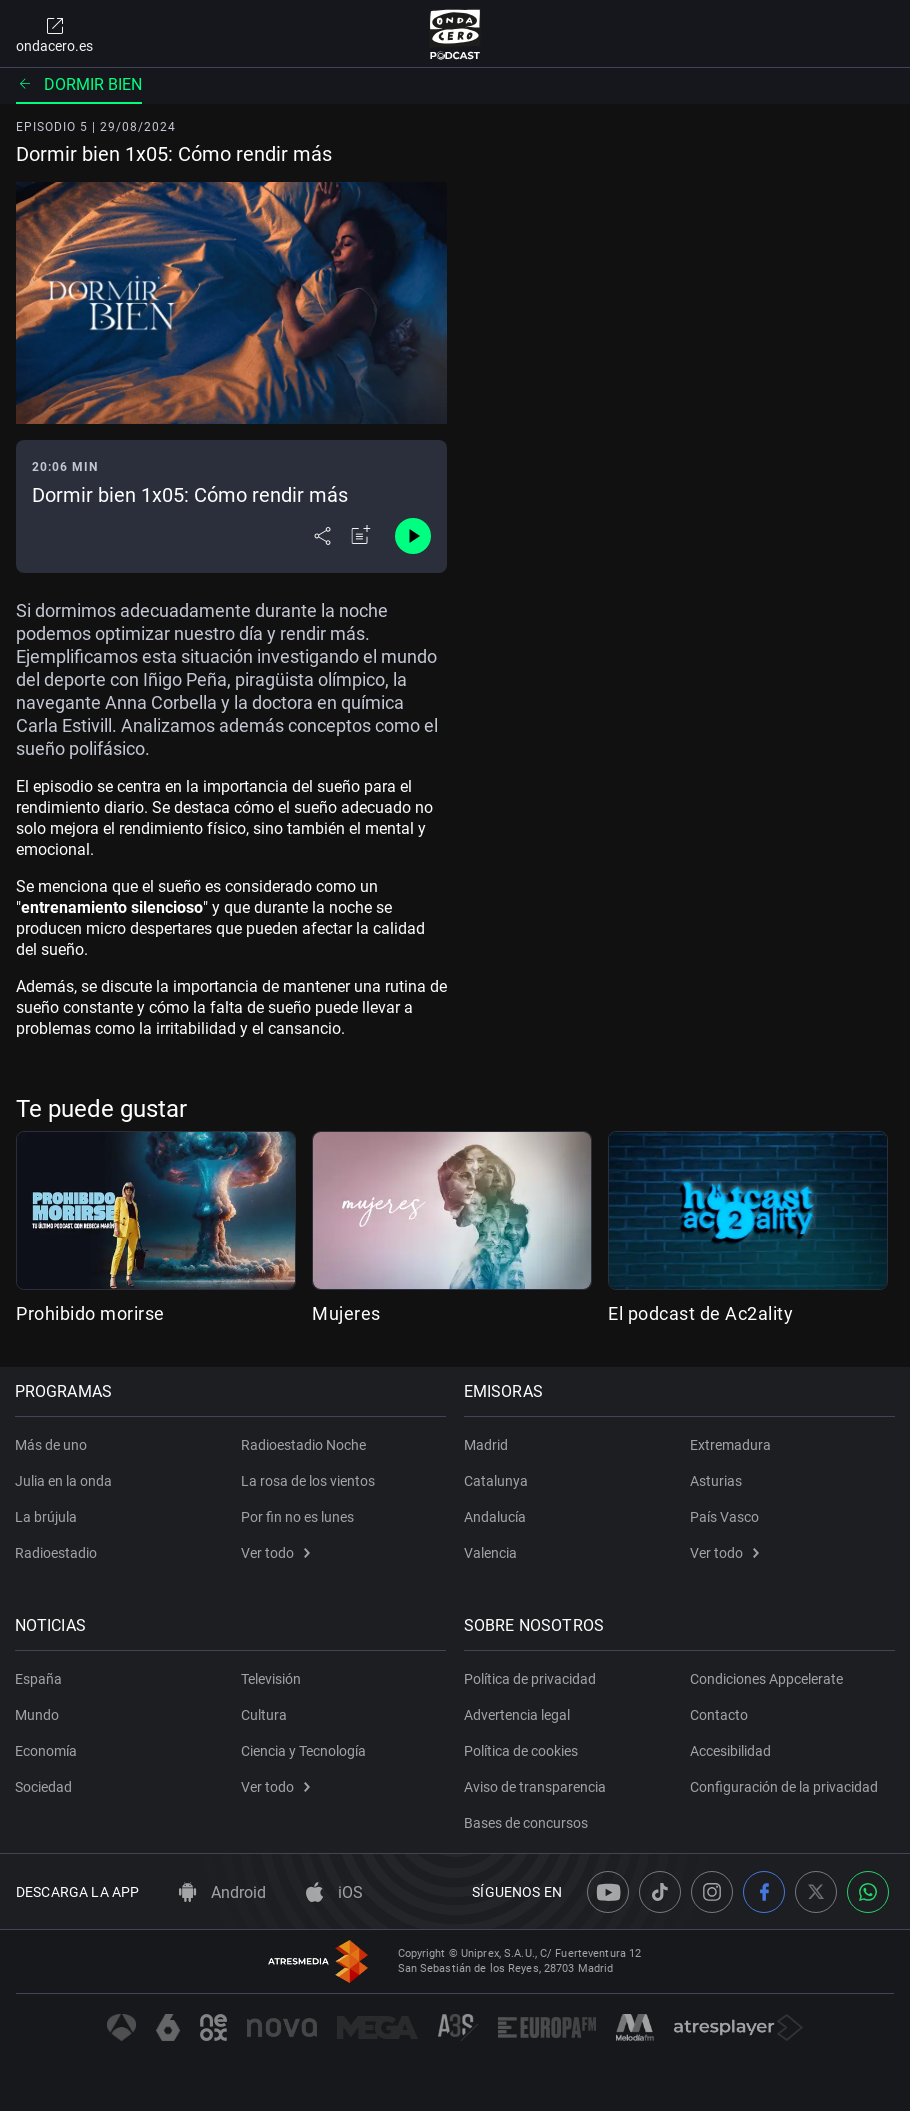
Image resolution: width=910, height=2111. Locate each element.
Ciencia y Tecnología (303, 1751)
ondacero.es (54, 34)
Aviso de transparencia (536, 1787)
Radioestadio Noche (303, 1445)
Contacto (719, 1715)
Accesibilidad (730, 1751)
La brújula (47, 1517)
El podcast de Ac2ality (700, 1313)
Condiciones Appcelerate (766, 1679)
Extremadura (730, 1445)
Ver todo (275, 1553)
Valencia (491, 1553)
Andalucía (496, 1517)
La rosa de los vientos (308, 1481)
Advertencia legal (518, 1715)
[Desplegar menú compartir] (322, 536)
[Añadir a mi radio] (361, 536)
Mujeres (346, 1313)
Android (222, 1892)
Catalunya (497, 1481)
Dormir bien (79, 84)
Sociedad (44, 1787)
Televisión (271, 1679)
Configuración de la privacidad (784, 1787)
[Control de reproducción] (413, 536)
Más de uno (52, 1445)
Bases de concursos (527, 1823)
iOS (334, 1892)
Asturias (716, 1481)
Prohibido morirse (90, 1313)
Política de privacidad (531, 1679)
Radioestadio (57, 1553)
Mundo (38, 1715)
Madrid (487, 1445)
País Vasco (724, 1517)
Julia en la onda (64, 1481)
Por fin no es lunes (297, 1517)
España (39, 1679)
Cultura (264, 1715)
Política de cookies (522, 1751)
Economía (47, 1751)
